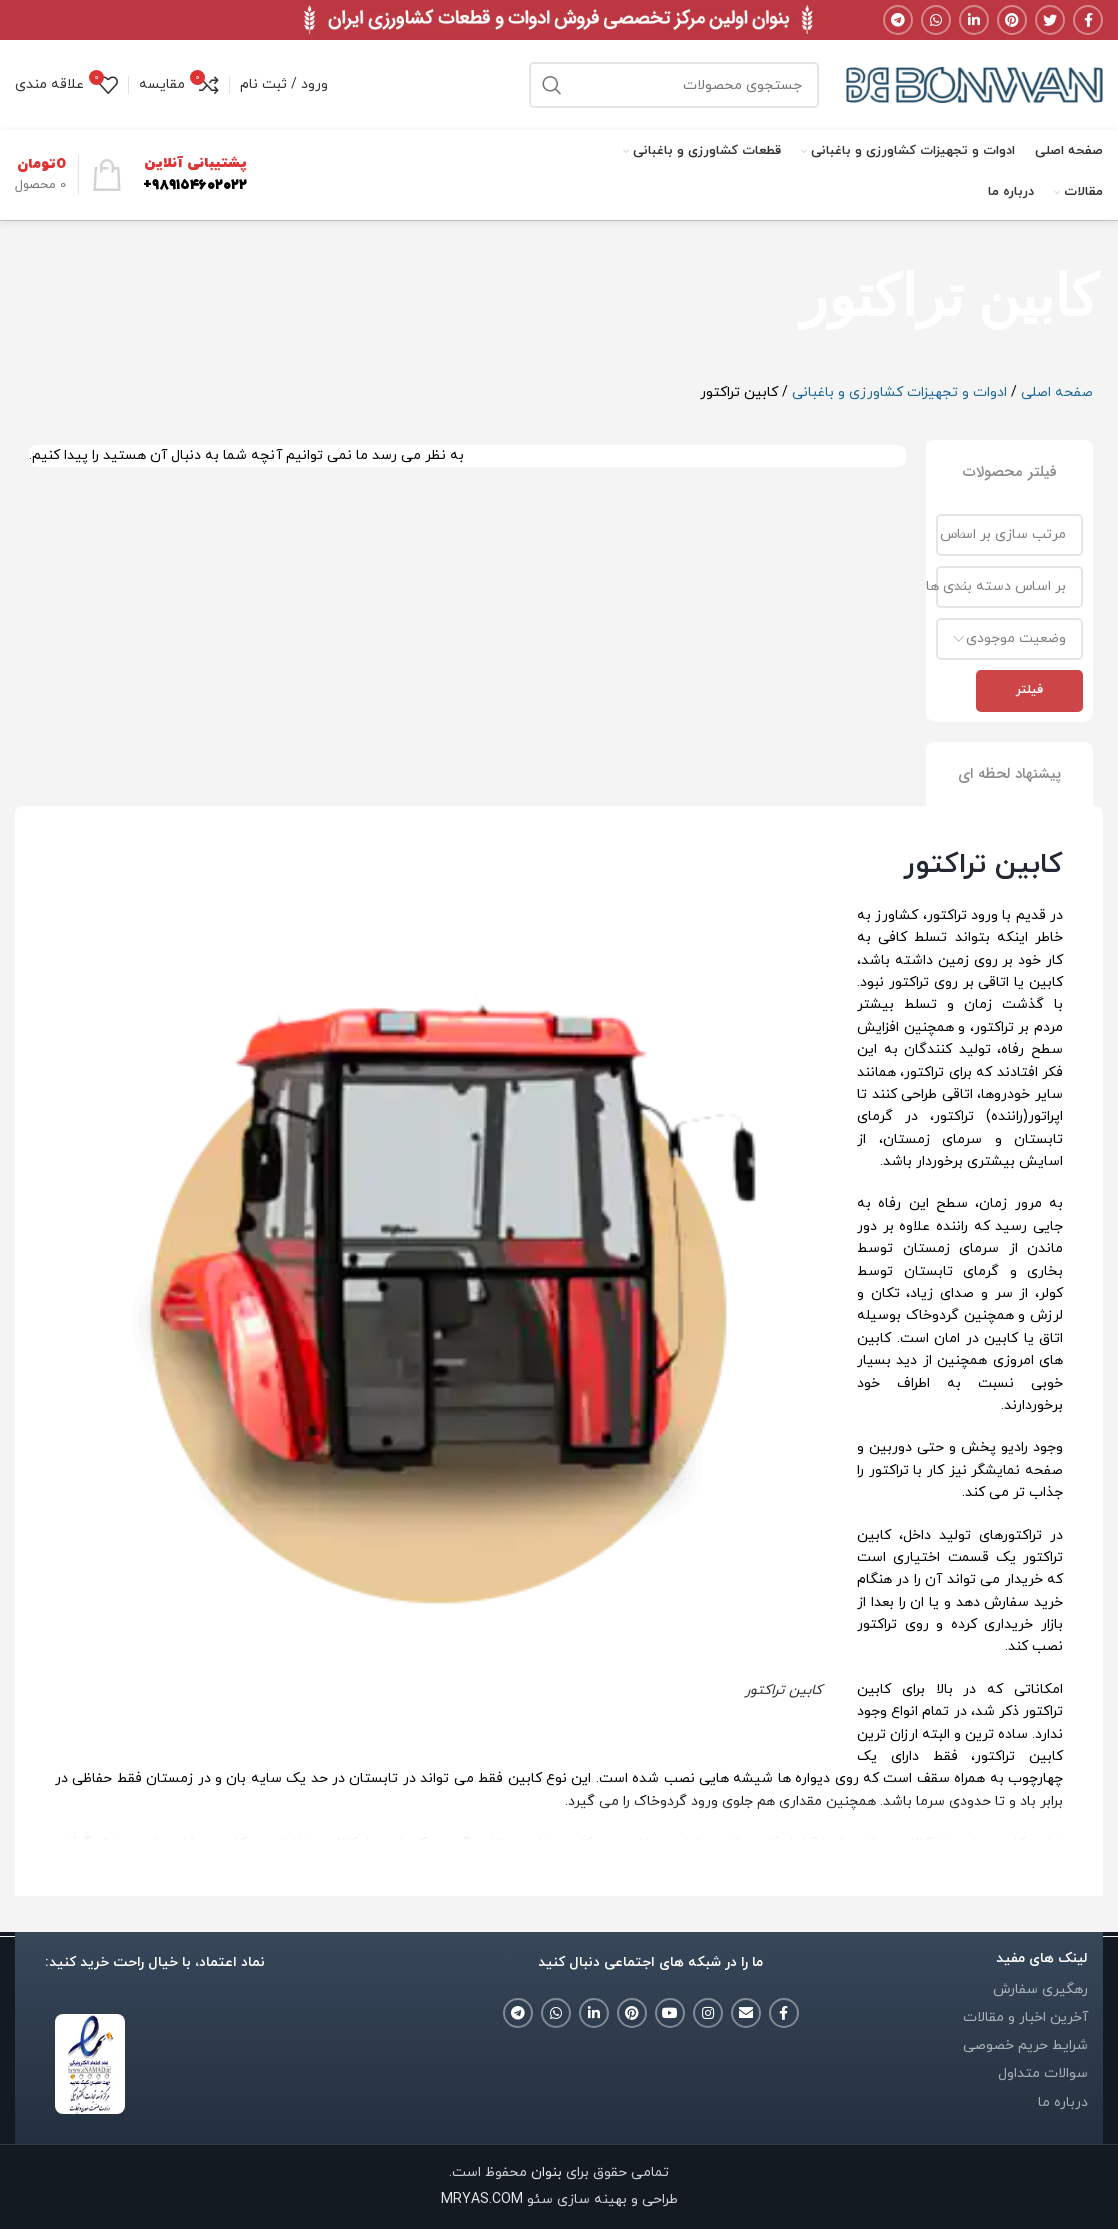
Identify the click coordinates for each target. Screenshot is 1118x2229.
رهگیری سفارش (1040, 1989)
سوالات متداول (1043, 2073)
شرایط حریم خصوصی (1025, 2045)
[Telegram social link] (898, 20)
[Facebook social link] (1088, 20)
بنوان (544, 2172)
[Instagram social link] (708, 2013)
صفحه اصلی (1057, 392)
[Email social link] (746, 2013)
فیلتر (1029, 690)
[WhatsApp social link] (936, 20)
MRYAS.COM (482, 2199)
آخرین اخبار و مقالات (1025, 2017)
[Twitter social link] (1050, 20)
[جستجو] (674, 85)
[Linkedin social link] (974, 20)
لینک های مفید (1042, 1958)
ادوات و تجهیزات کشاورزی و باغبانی (899, 392)
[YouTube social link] (670, 2013)
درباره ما (1063, 2102)
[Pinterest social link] (1012, 20)
